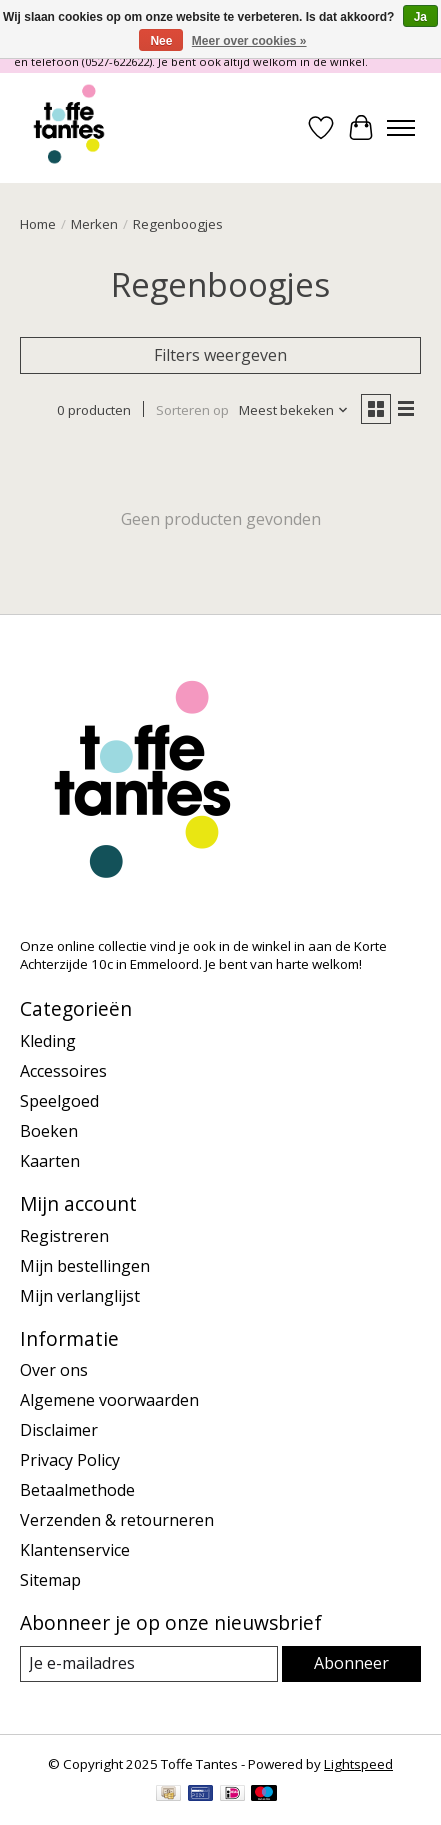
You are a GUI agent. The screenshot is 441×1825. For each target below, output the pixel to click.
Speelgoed (59, 1101)
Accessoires (63, 1071)
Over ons (54, 1370)
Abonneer (351, 1663)
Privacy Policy (70, 1460)
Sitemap (50, 1580)
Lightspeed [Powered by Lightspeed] (358, 1764)
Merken (94, 224)
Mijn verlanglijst (80, 1296)
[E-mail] (149, 1663)
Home (38, 224)
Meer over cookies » (249, 41)
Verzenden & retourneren (117, 1520)
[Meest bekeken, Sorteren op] (294, 410)
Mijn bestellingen (85, 1266)
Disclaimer (59, 1430)
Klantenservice (75, 1550)
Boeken (49, 1131)
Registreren (64, 1236)
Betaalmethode (77, 1490)
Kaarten (50, 1161)
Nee (161, 41)
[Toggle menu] (401, 128)
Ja (420, 17)
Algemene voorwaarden (109, 1400)
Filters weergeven (220, 355)
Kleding (48, 1041)
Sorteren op (192, 410)
